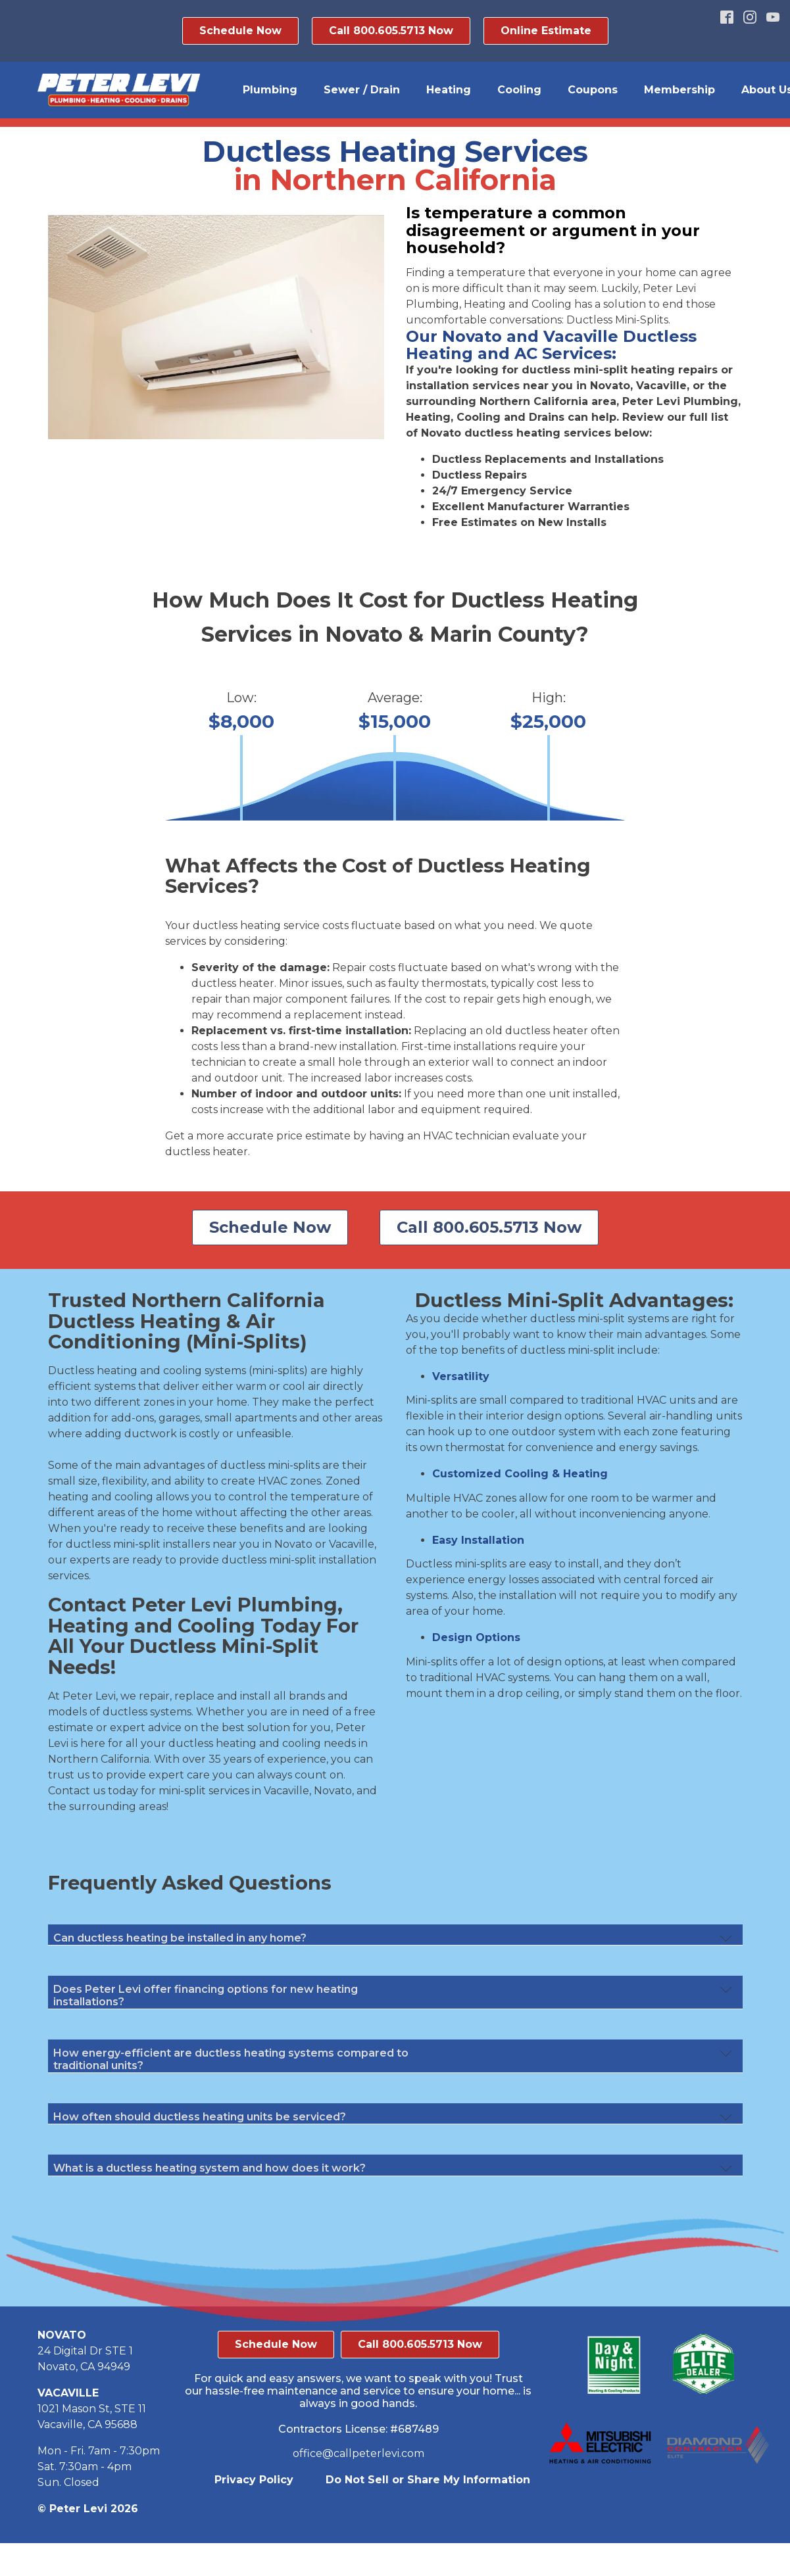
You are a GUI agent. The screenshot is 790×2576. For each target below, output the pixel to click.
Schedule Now (240, 30)
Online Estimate (546, 30)
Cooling (519, 89)
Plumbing (270, 89)
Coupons (593, 89)
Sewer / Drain (362, 89)
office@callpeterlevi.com (358, 2453)
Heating (448, 89)
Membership (679, 89)
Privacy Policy (253, 2479)
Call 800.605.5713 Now (391, 30)
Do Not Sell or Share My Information (428, 2479)
